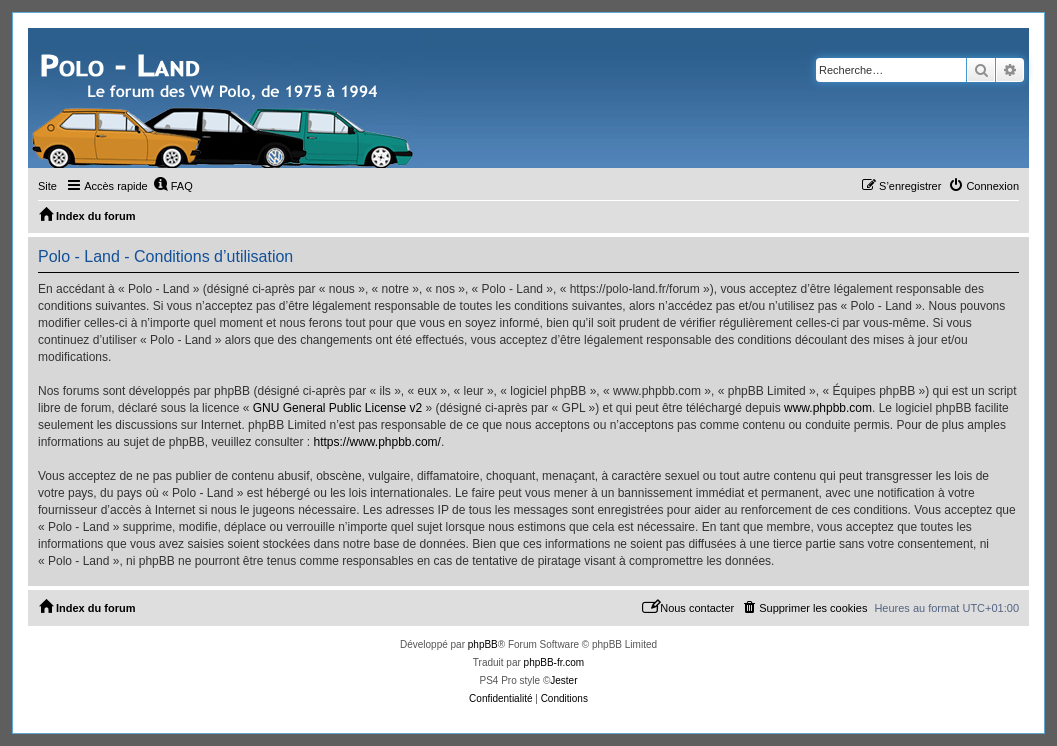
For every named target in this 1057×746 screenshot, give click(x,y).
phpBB (483, 644)
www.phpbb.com (828, 408)
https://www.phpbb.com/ (376, 442)
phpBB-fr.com (554, 662)
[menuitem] (173, 186)
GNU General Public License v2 (337, 408)
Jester (563, 680)
